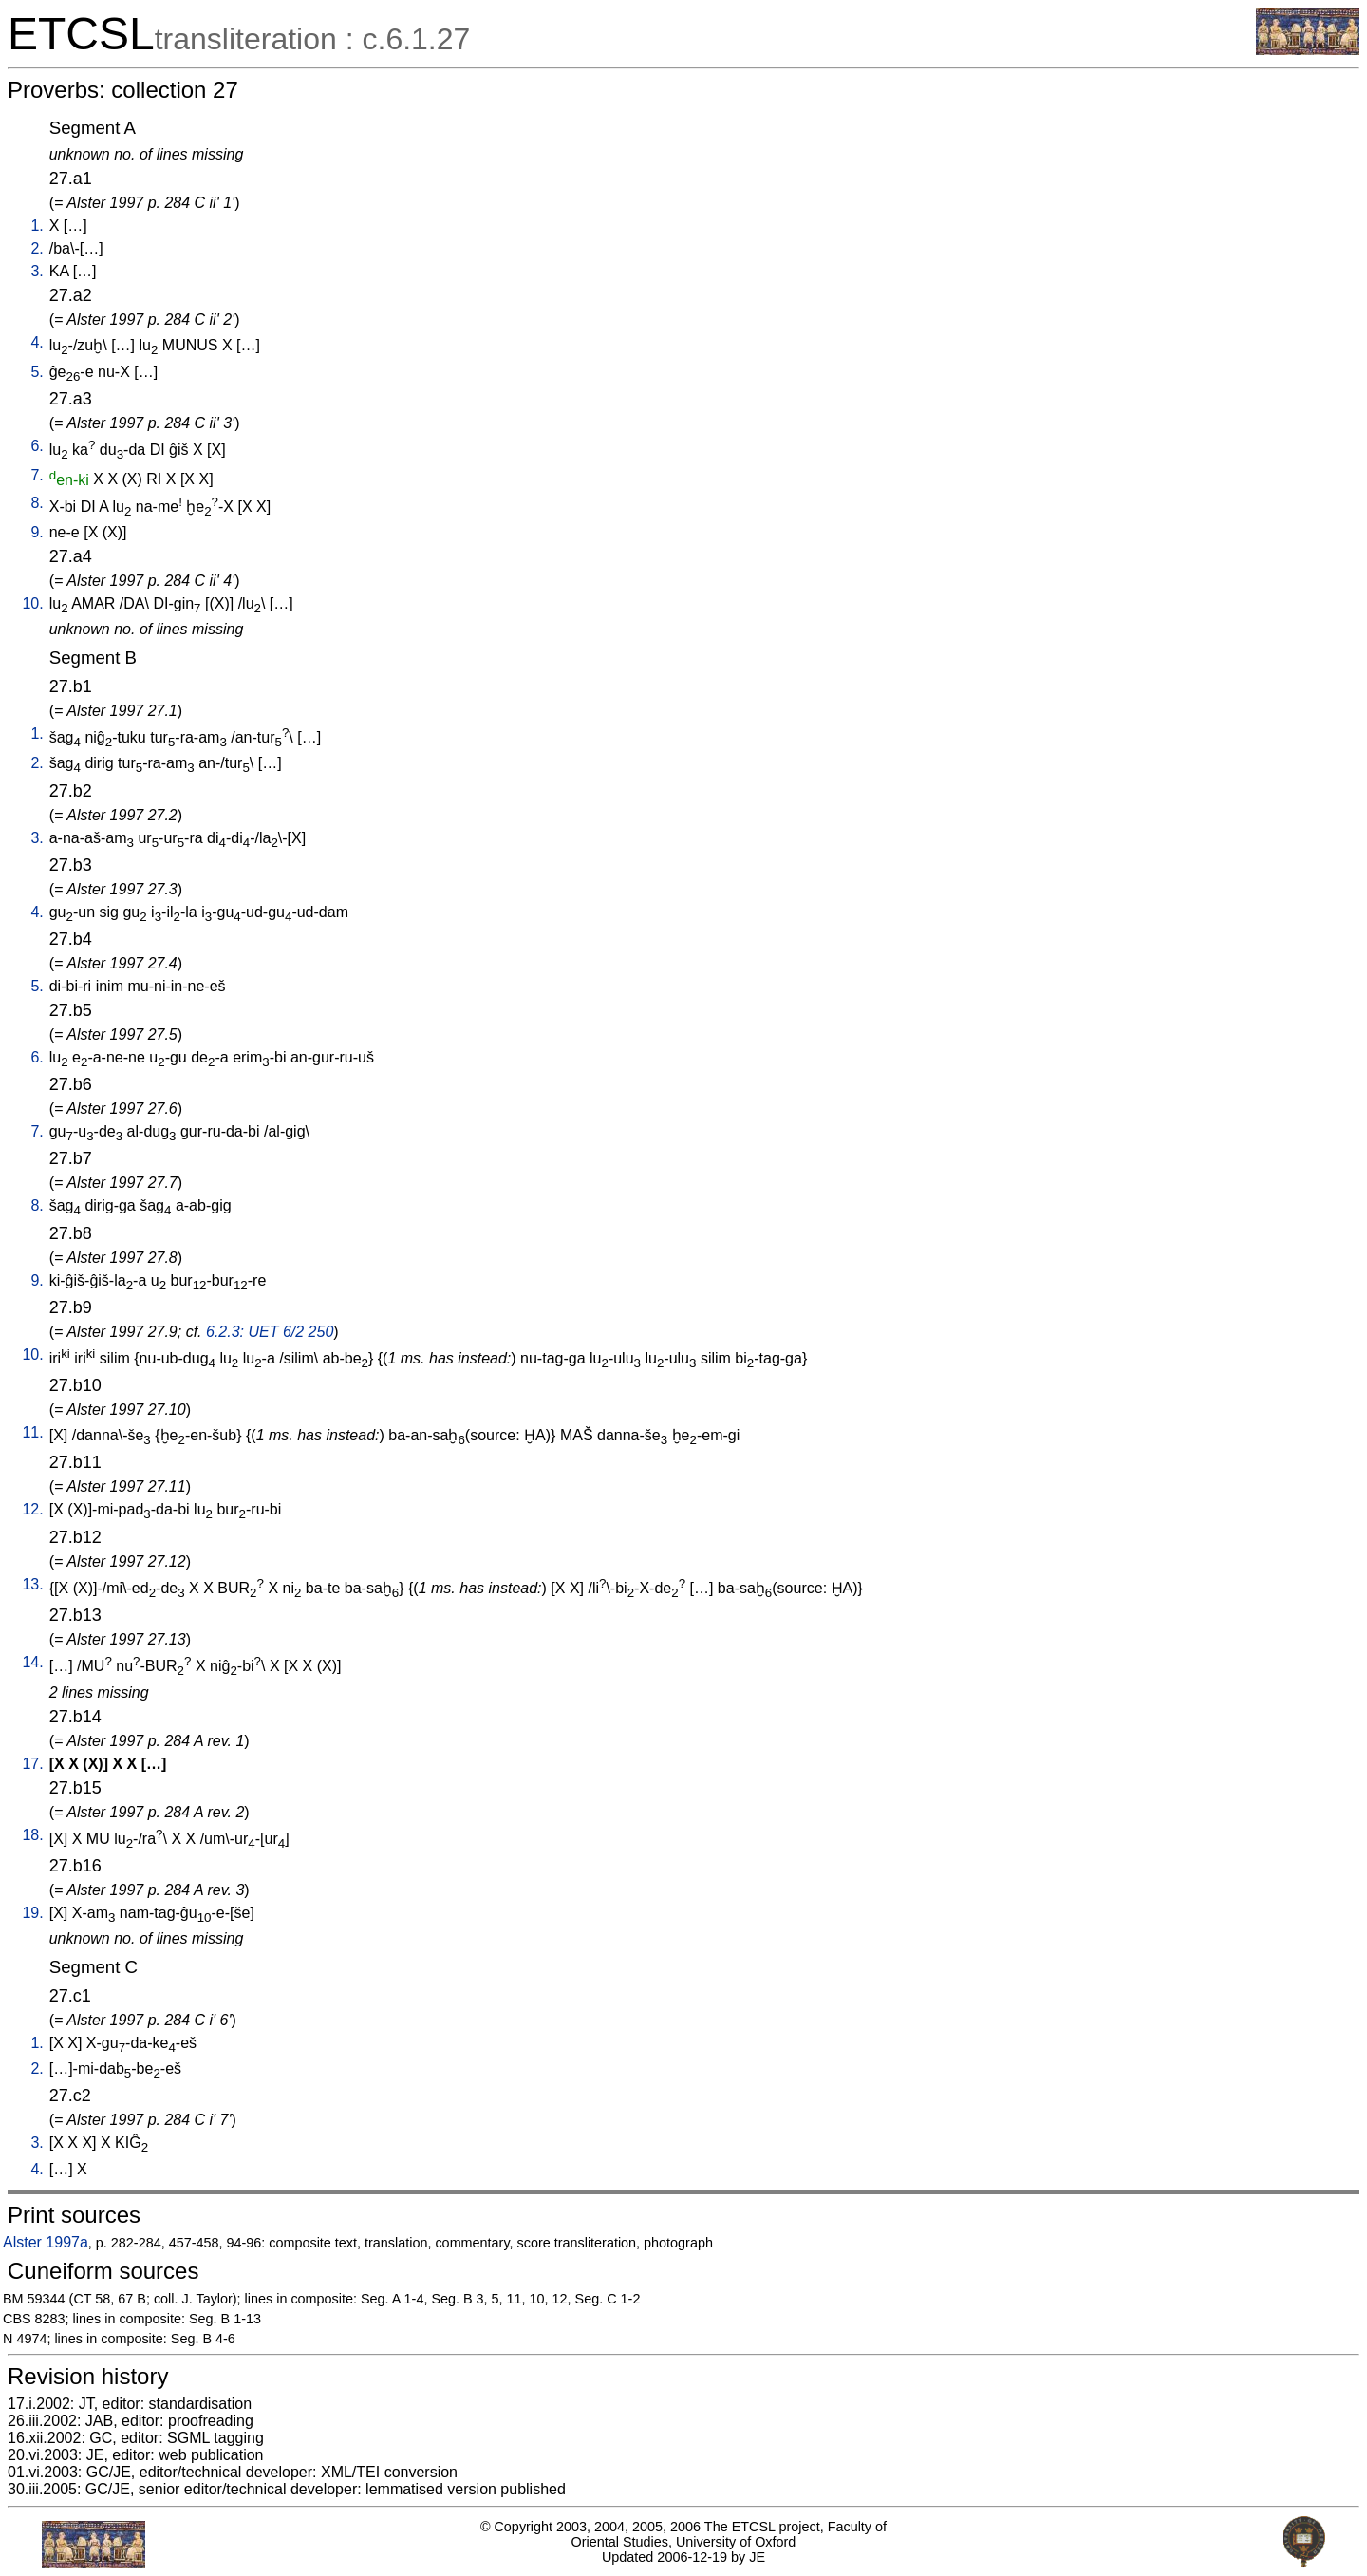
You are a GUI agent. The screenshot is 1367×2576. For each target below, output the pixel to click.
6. (36, 446)
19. (32, 1913)
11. (32, 1432)
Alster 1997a (45, 2242)
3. (36, 271)
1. (36, 225)
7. (36, 475)
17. (32, 1764)
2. (36, 248)
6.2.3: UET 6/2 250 (269, 1332)
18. (32, 1835)
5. (36, 372)
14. (32, 1662)
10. (32, 603)
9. (36, 532)
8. (36, 503)
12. (32, 1509)
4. (36, 342)
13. (32, 1584)
